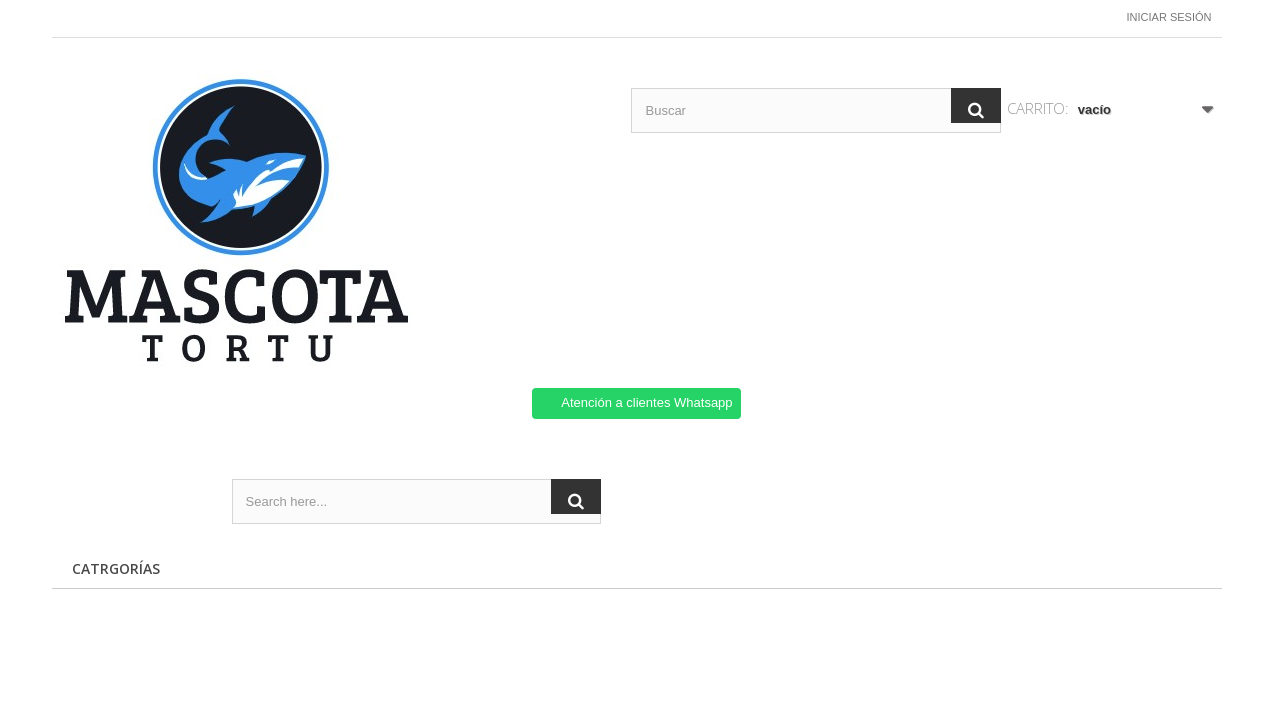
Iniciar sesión (1169, 17)
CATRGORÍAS (116, 568)
